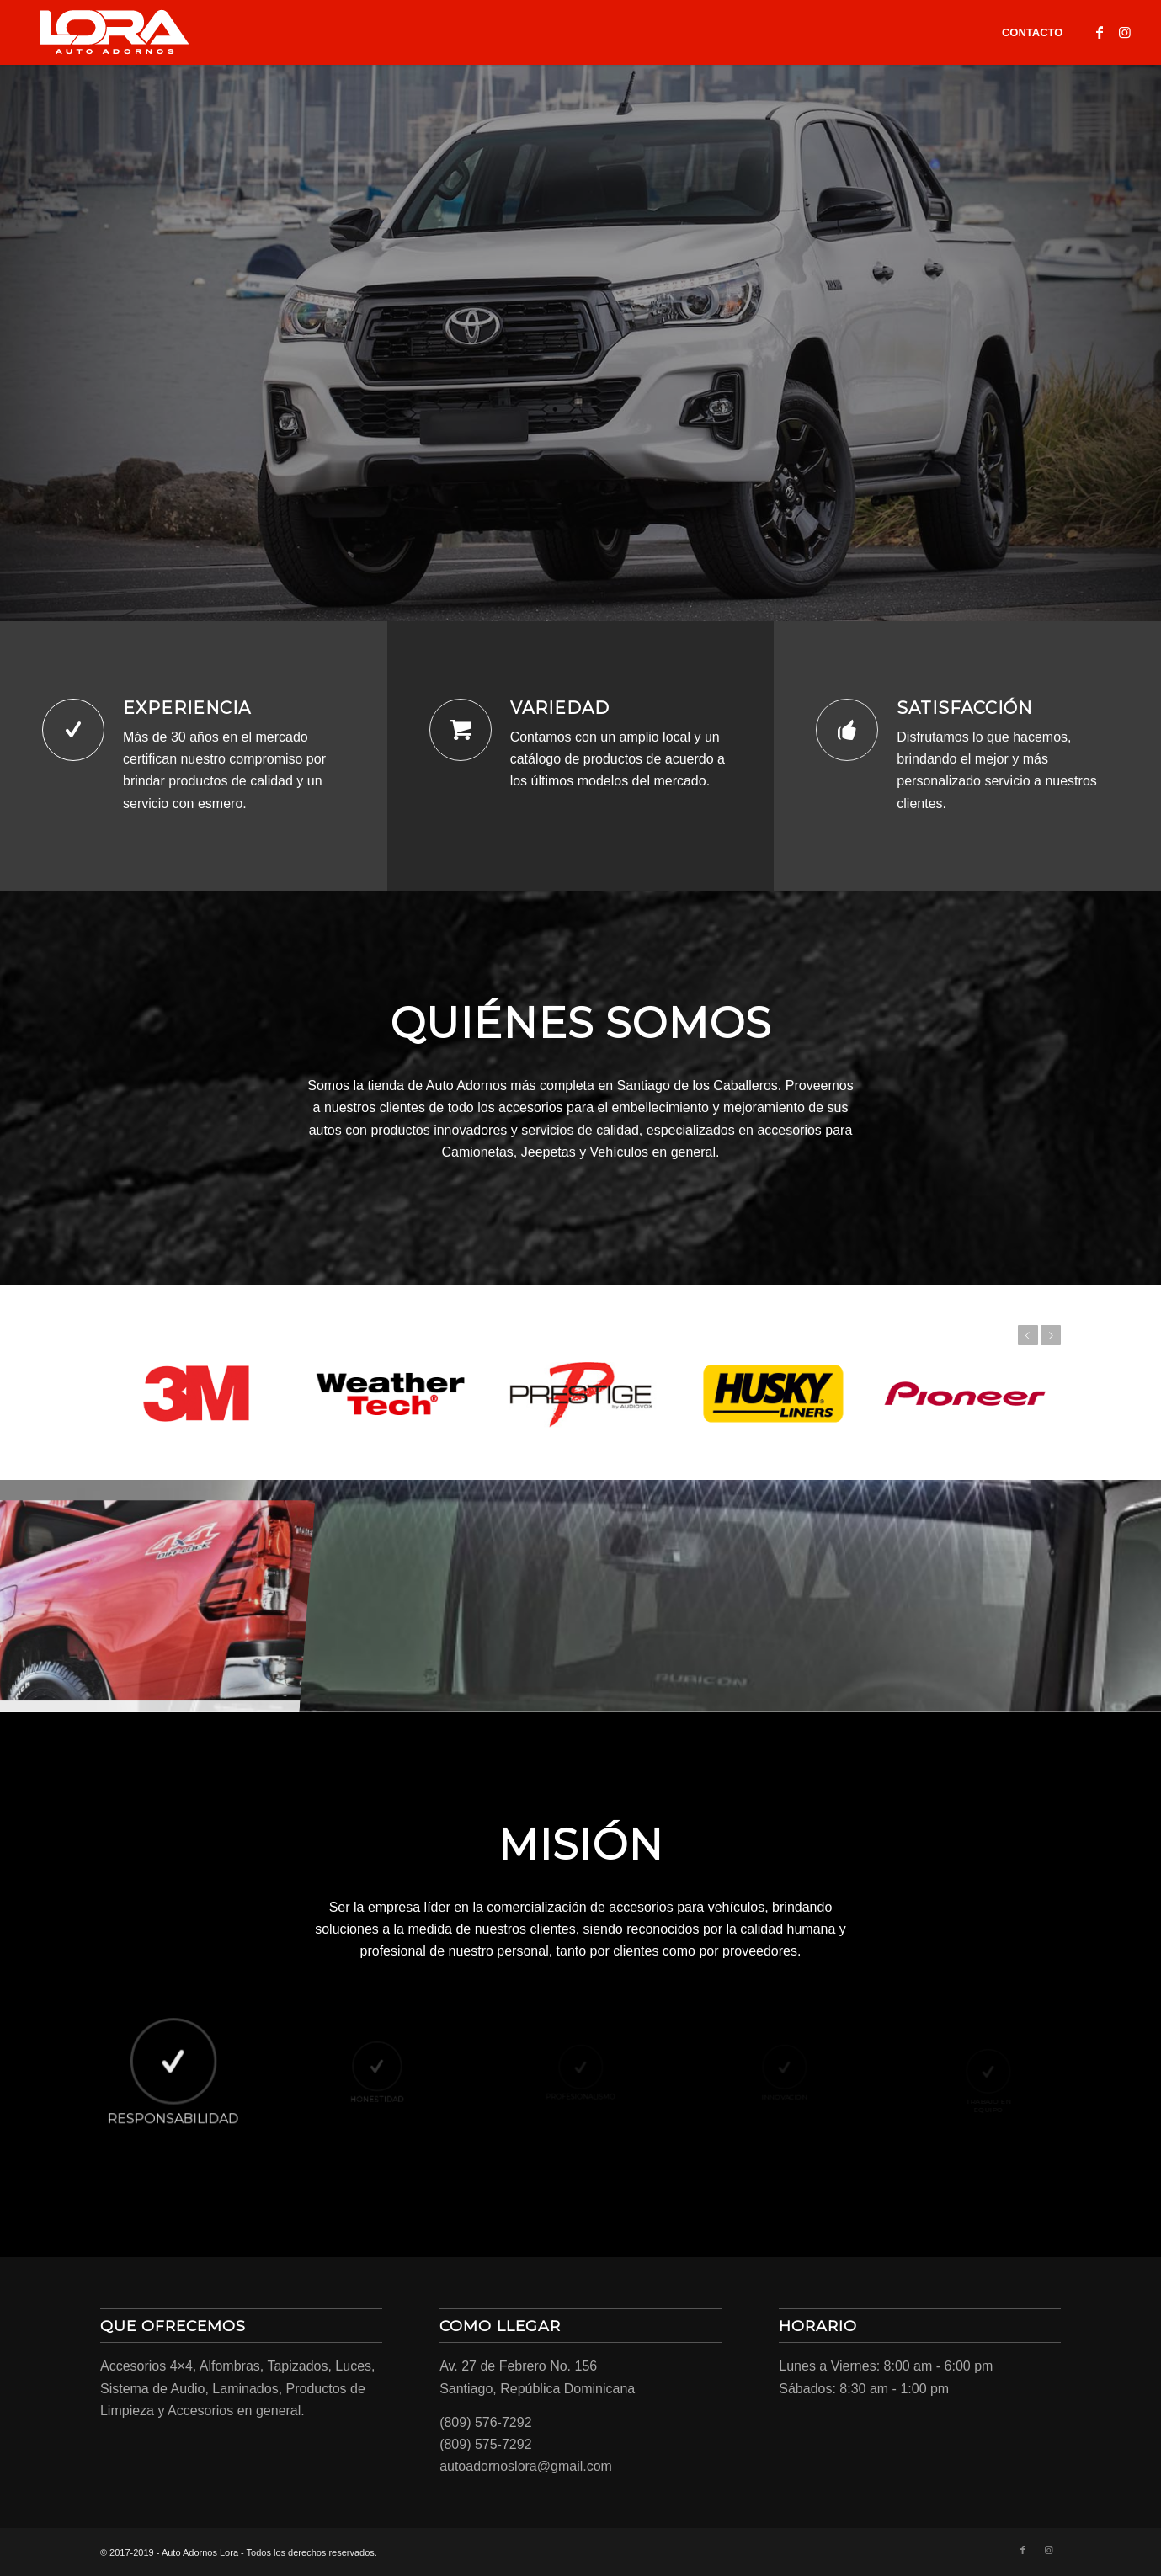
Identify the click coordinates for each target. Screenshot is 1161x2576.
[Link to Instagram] (1124, 32)
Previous (1028, 1335)
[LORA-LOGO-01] (115, 32)
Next (1051, 1335)
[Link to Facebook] (1099, 32)
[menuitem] (1031, 32)
